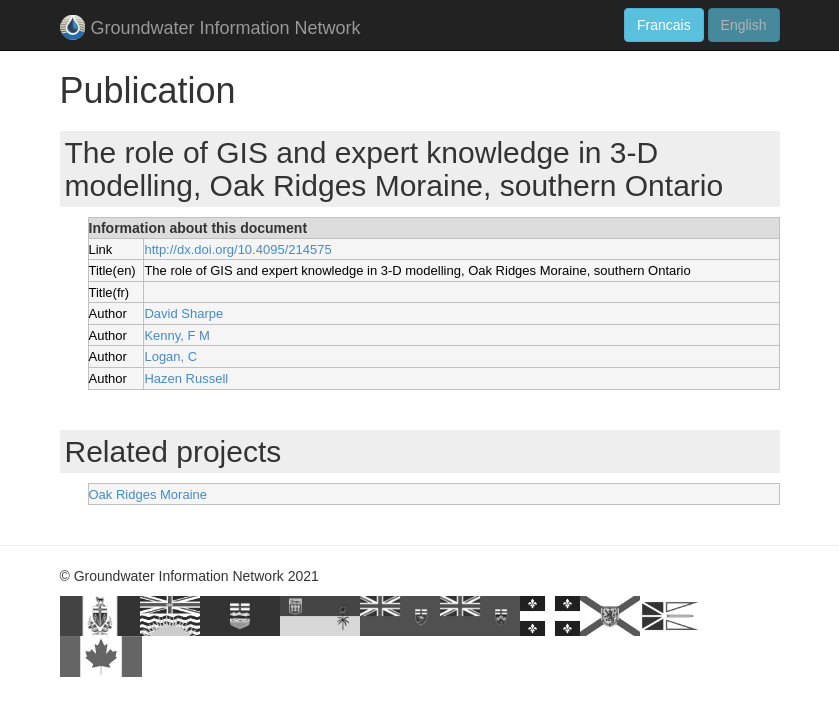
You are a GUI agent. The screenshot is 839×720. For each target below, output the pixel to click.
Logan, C (170, 356)
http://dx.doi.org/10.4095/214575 (237, 249)
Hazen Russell (186, 378)
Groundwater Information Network (210, 29)
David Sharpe (183, 313)
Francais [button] (664, 25)
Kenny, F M (177, 335)
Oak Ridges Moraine (148, 494)
